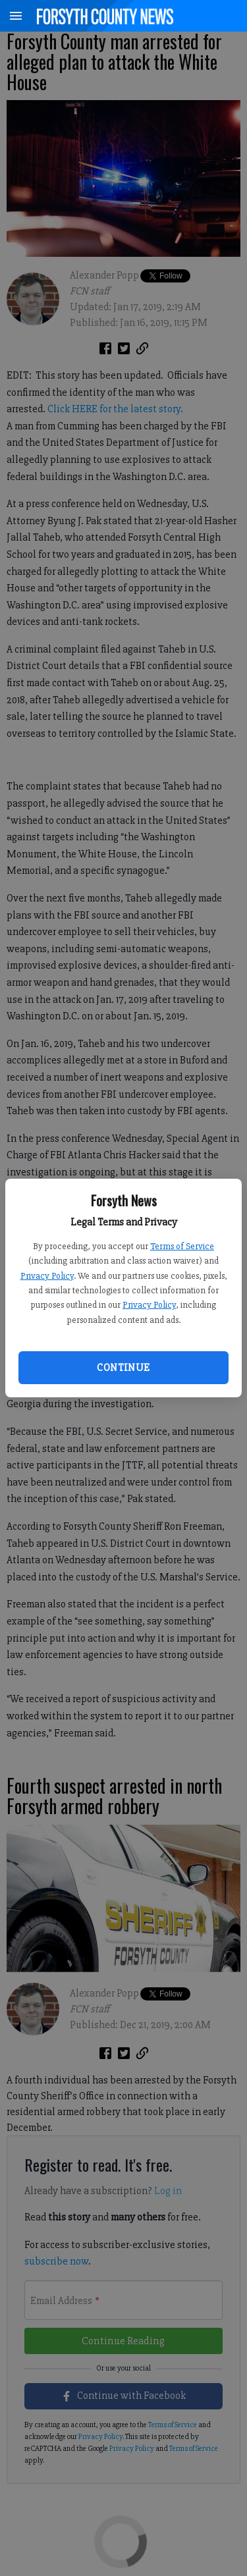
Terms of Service (182, 1246)
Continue (123, 1367)
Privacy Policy (47, 1275)
